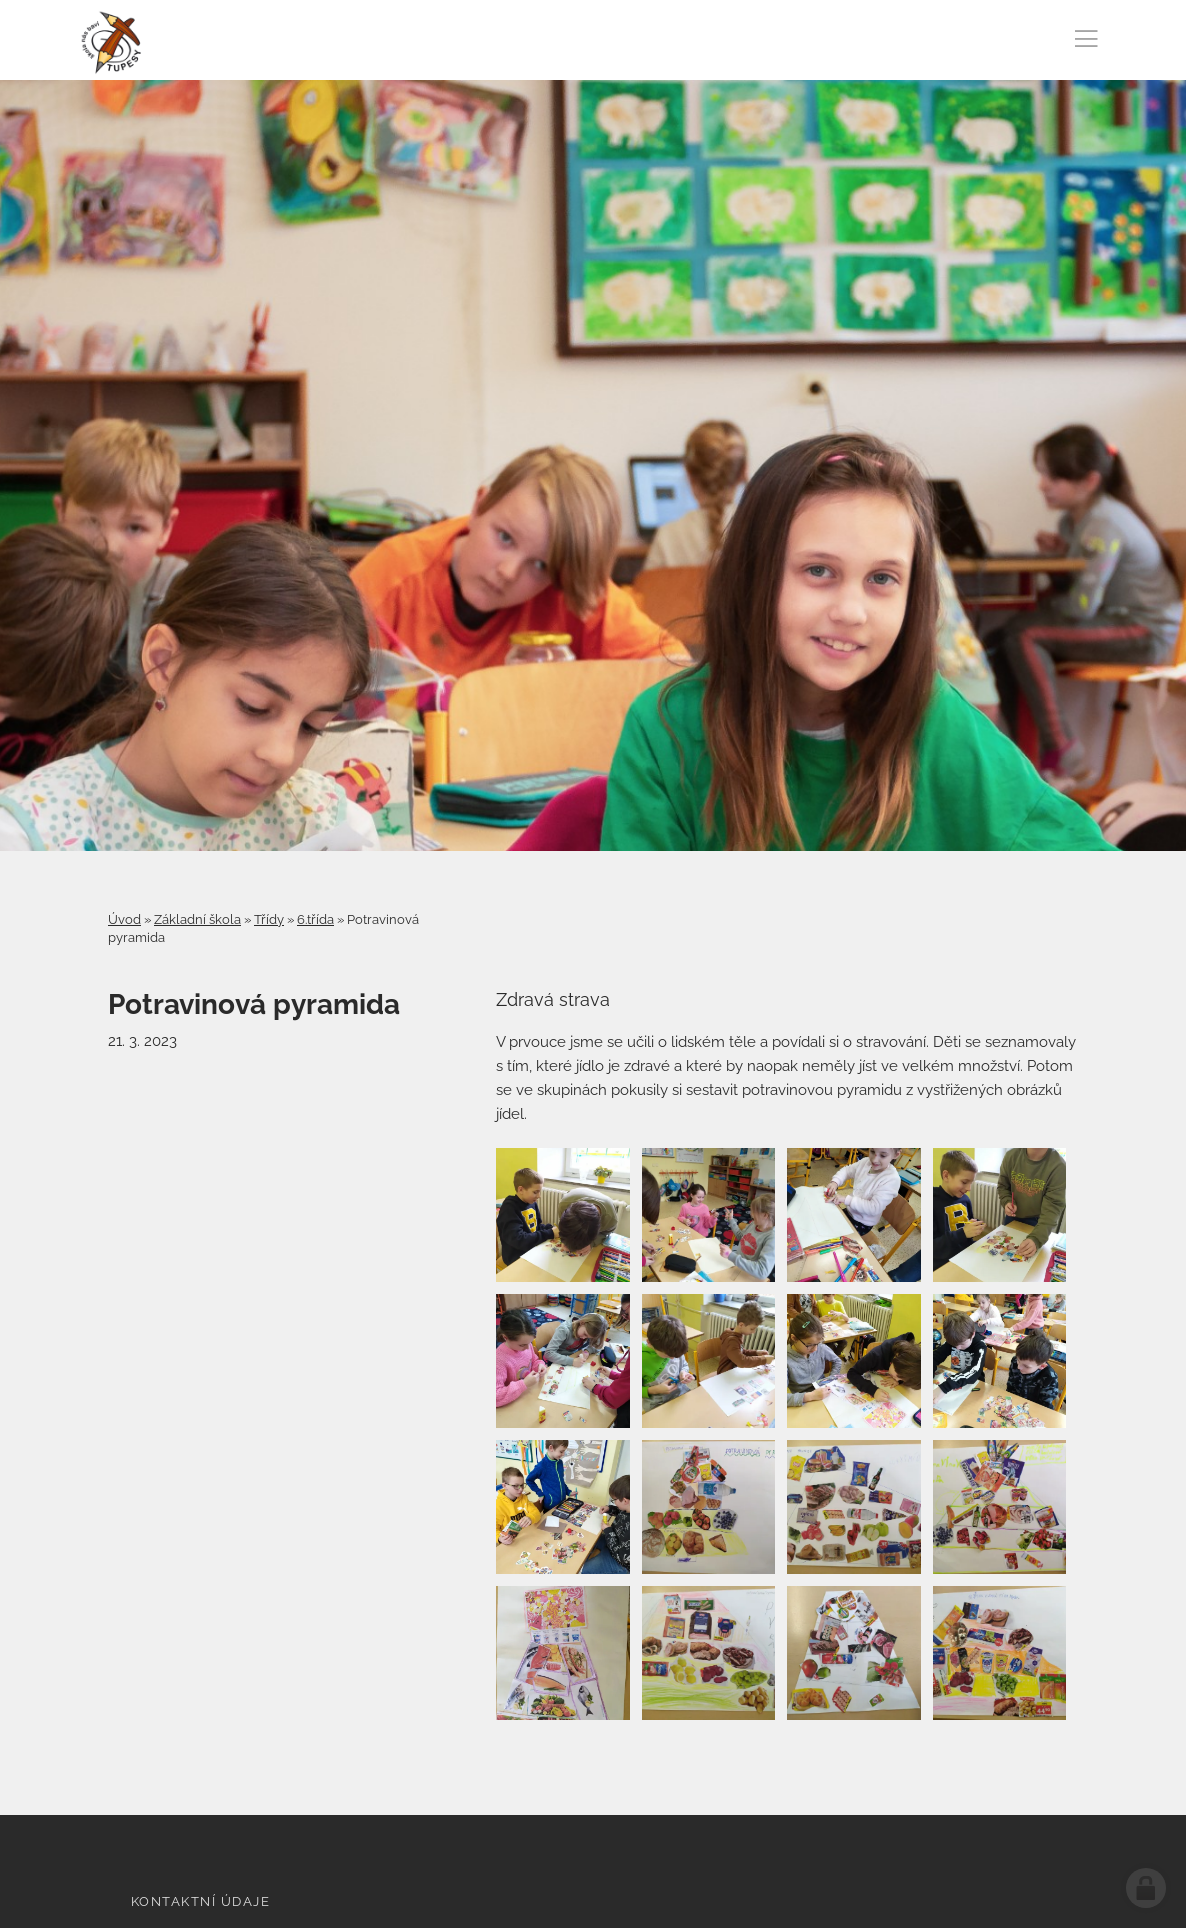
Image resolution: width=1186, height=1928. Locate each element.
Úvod (124, 919)
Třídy (269, 919)
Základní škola (197, 919)
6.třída (315, 919)
